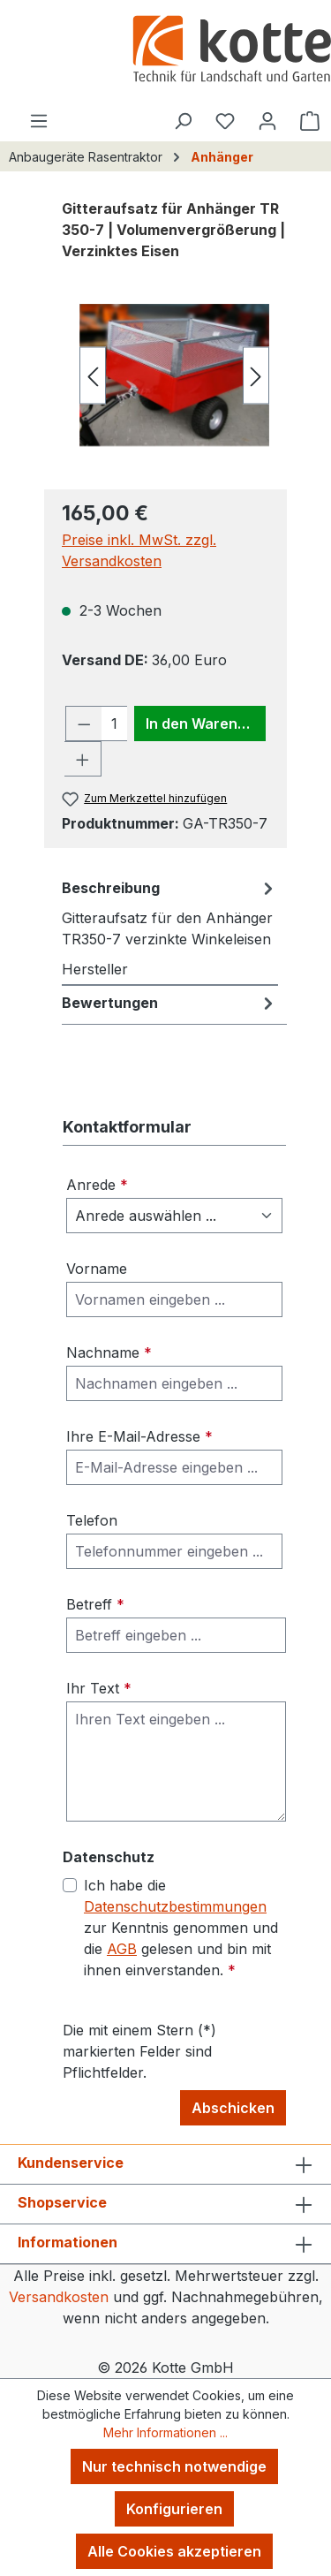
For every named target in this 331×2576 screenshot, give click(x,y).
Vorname (96, 1268)
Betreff (95, 1604)
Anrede (97, 1184)
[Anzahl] (115, 723)
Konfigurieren (174, 2509)
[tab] (170, 912)
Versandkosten (59, 2297)
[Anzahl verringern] (83, 723)
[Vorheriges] (92, 375)
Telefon (91, 1520)
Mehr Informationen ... (165, 2432)
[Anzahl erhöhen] (83, 759)
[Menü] (39, 120)
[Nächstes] (256, 375)
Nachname (109, 1352)
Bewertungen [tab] (170, 1002)
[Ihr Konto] (267, 120)
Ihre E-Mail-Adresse (139, 1436)
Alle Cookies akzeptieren (174, 2551)
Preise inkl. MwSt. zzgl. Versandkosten (139, 550)
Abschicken (233, 2108)
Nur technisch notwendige (174, 2466)
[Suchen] (183, 120)
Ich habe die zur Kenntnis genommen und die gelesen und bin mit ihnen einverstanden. (181, 1927)
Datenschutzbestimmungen (175, 1906)
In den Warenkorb (206, 723)
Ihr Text (99, 1688)
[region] (165, 375)
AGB (122, 1949)
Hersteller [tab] (95, 969)
